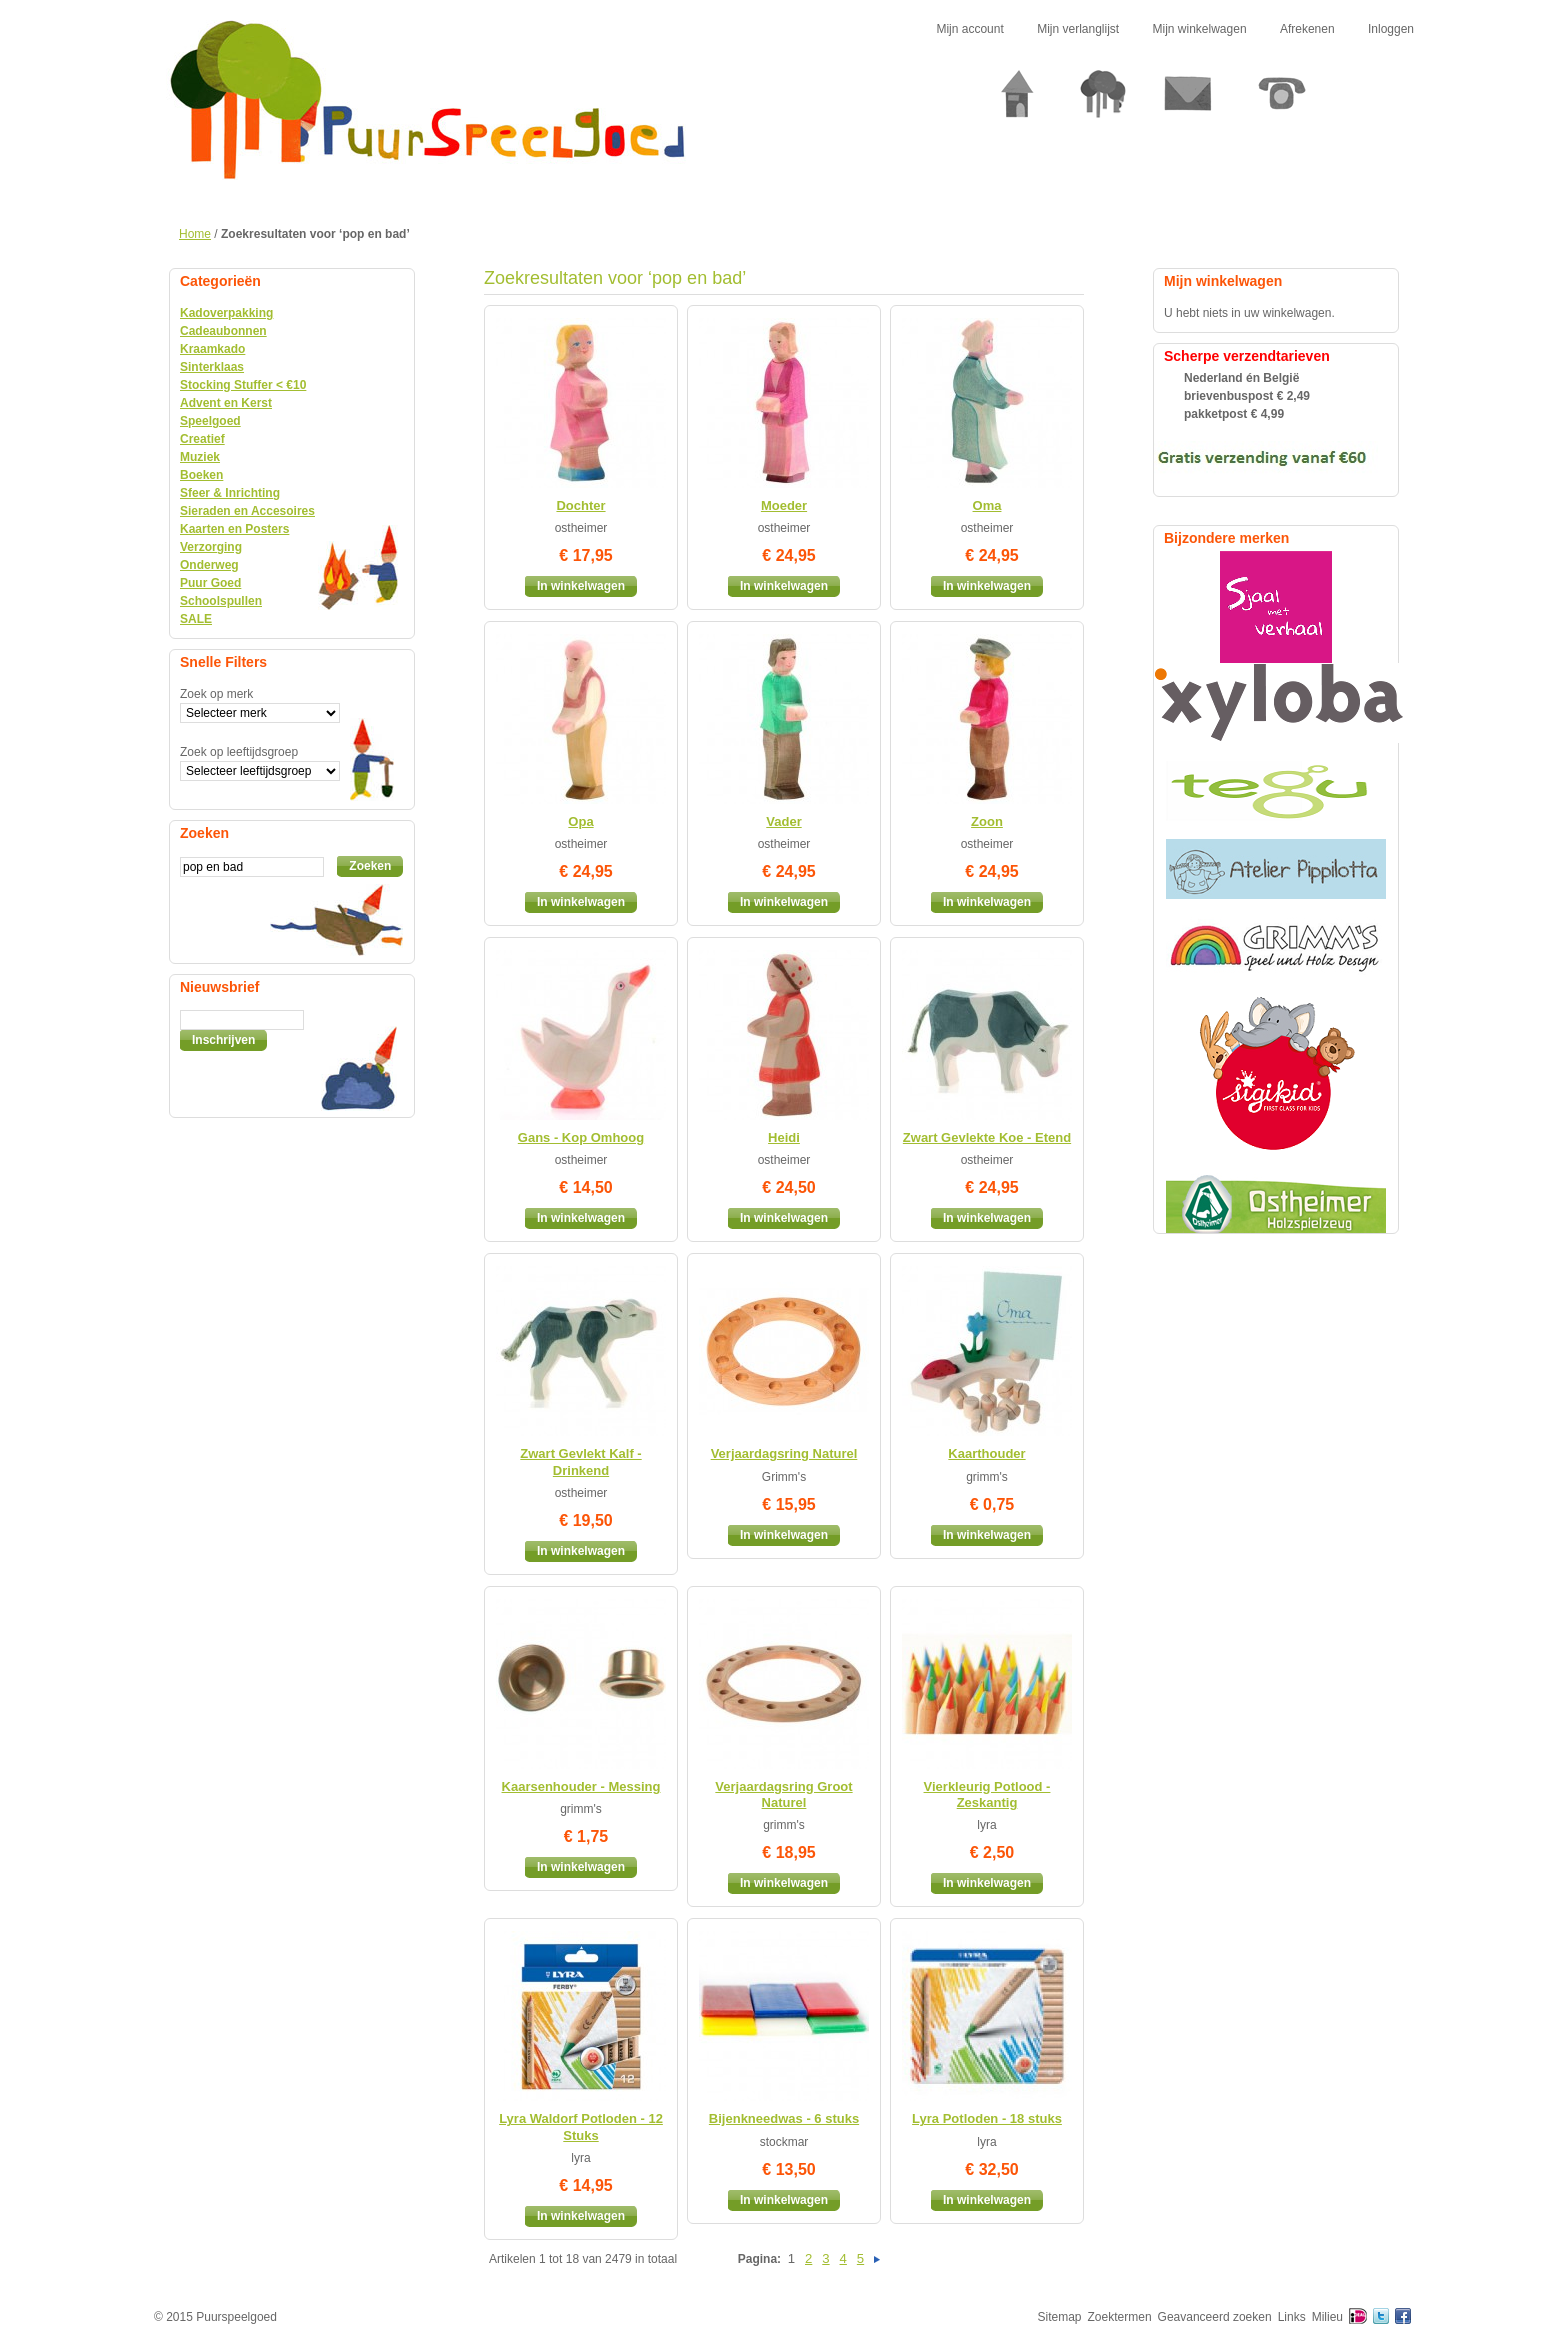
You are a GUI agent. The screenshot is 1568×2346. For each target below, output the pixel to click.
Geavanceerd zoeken (1215, 2317)
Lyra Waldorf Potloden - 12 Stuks (581, 2126)
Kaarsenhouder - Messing (581, 1786)
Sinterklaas (212, 367)
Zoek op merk (216, 694)
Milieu (1327, 2317)
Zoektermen (1120, 2317)
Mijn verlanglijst (1078, 29)
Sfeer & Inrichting (230, 493)
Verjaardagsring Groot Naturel (783, 1794)
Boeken (201, 475)
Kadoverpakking (226, 313)
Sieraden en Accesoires (247, 511)
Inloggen (1391, 29)
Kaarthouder (986, 1453)
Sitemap (1060, 2317)
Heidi (784, 1137)
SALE (196, 619)
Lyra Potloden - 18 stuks (987, 2118)
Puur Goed (210, 583)
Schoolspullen (221, 601)
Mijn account (969, 29)
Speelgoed (210, 421)
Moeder (784, 505)
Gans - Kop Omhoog (581, 1137)
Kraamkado (212, 349)
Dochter (580, 505)
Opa (580, 821)
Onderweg (209, 565)
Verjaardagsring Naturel (784, 1453)
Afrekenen (1307, 29)
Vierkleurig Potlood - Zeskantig (987, 1794)
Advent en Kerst (226, 403)
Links (1292, 2317)
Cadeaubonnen (223, 331)
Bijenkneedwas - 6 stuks (784, 2118)
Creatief (202, 439)
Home (195, 234)
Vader (783, 821)
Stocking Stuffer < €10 (243, 385)
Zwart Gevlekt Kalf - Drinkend (580, 1461)
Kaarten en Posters (234, 529)
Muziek (200, 457)
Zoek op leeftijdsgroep (239, 752)
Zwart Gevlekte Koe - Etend (987, 1137)
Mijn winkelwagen (1200, 29)
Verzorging (211, 547)
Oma (987, 505)
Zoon (987, 821)
